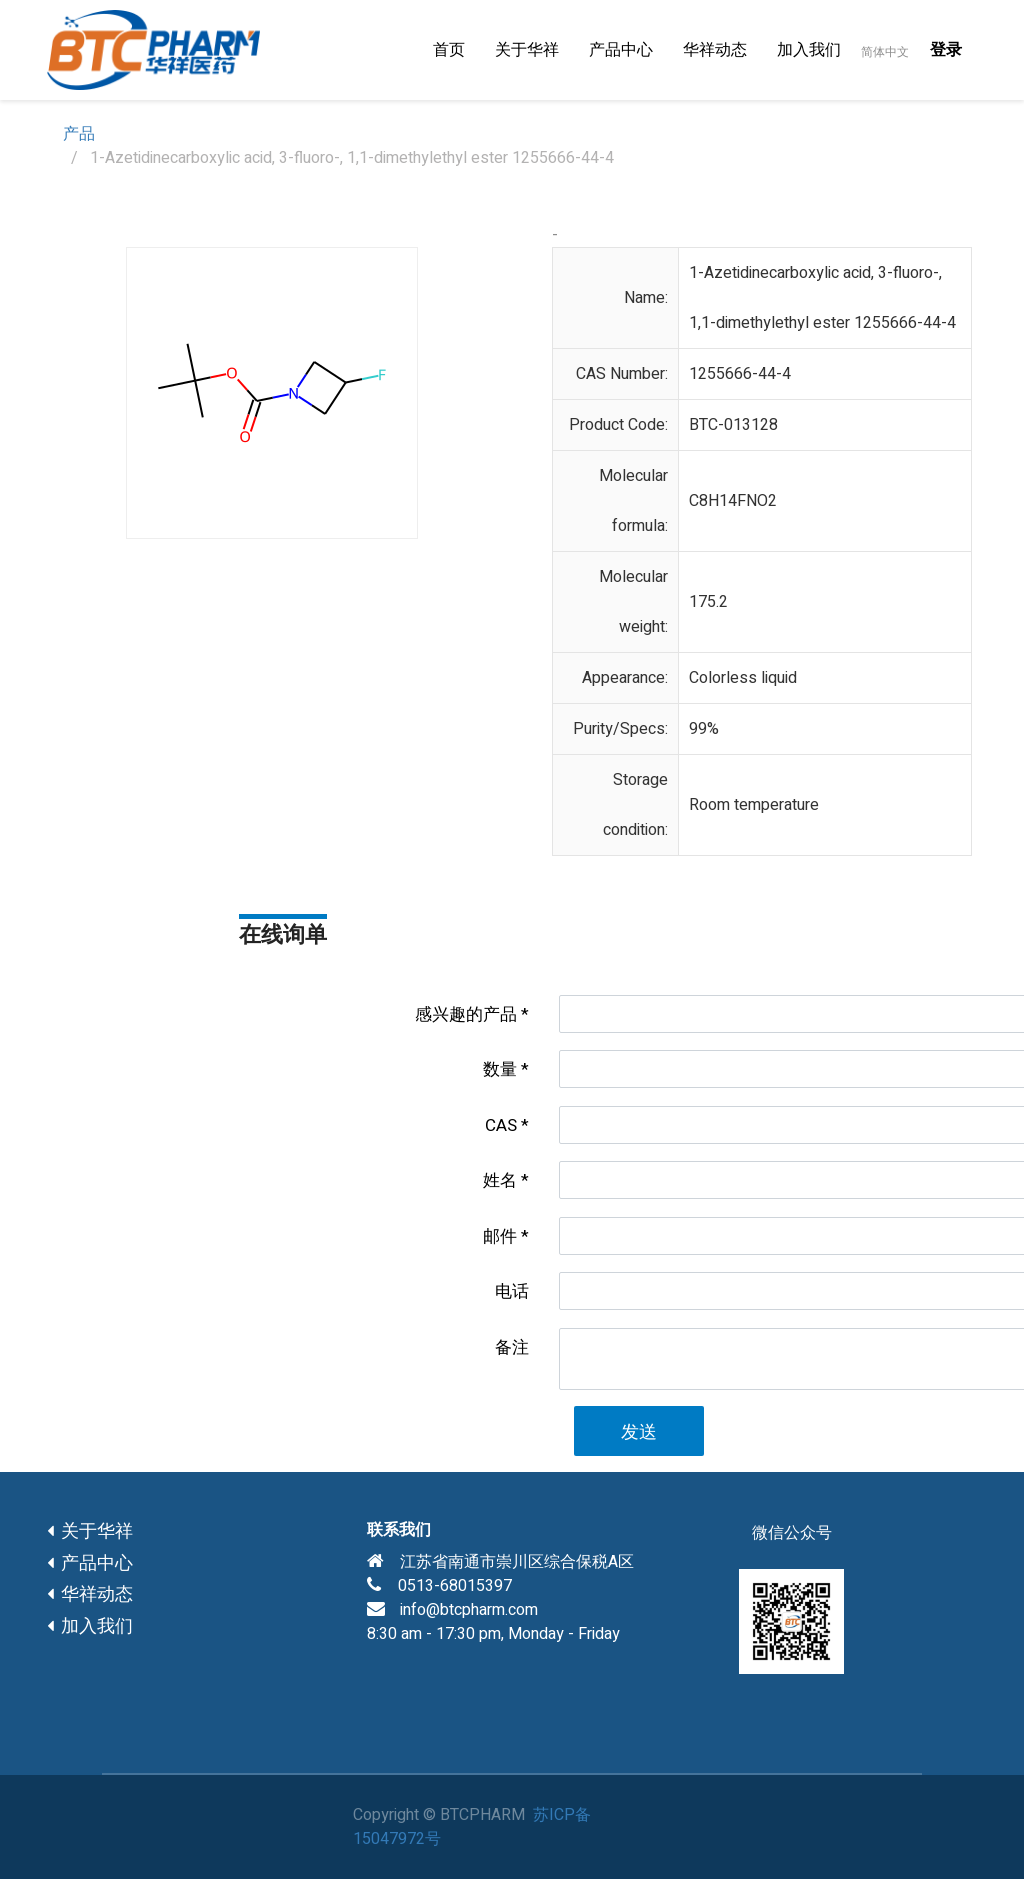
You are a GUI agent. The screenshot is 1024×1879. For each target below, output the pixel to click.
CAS (501, 1125)
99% (704, 729)
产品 (79, 134)
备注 (512, 1347)
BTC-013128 (733, 425)
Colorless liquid (743, 678)
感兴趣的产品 (466, 1014)
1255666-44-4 (740, 374)
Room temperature (754, 805)
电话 (512, 1291)
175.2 (708, 602)
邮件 (500, 1236)
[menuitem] (449, 50)
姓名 (500, 1180)
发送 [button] (639, 1432)
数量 (500, 1069)
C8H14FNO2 (733, 501)
